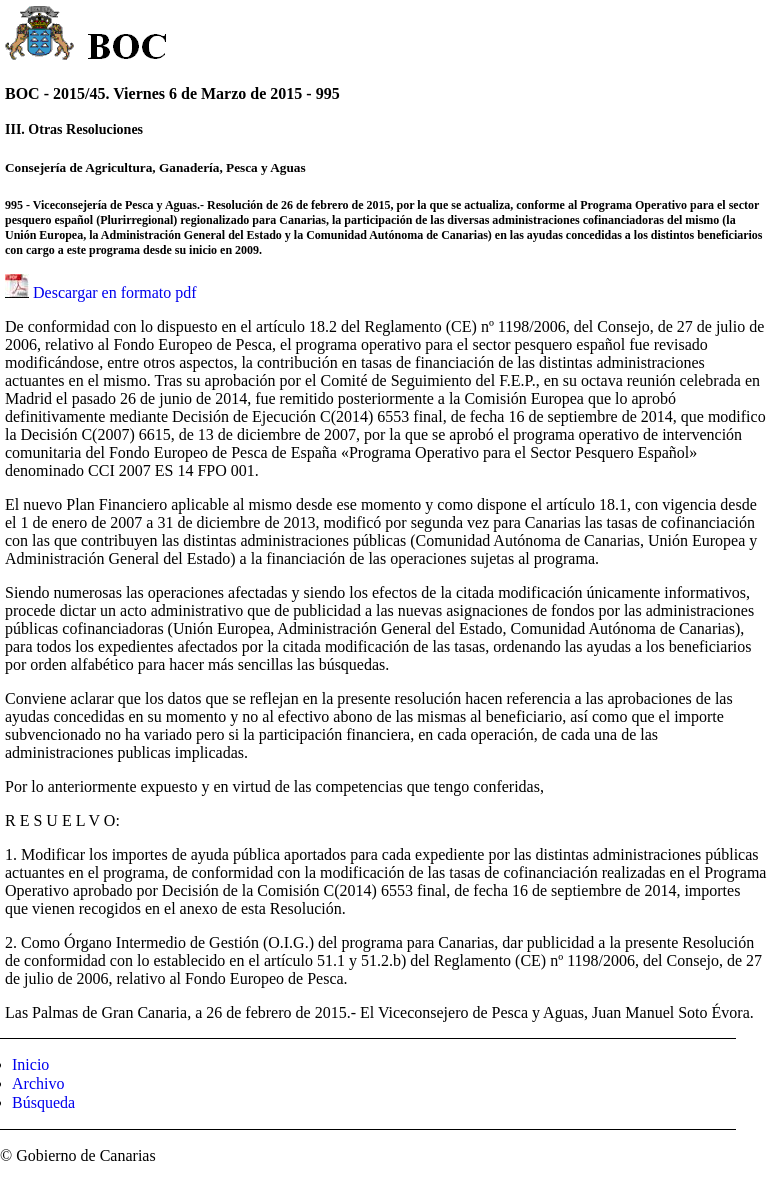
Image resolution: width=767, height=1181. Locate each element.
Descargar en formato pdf (115, 292)
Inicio (30, 1064)
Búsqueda (43, 1102)
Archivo (38, 1083)
